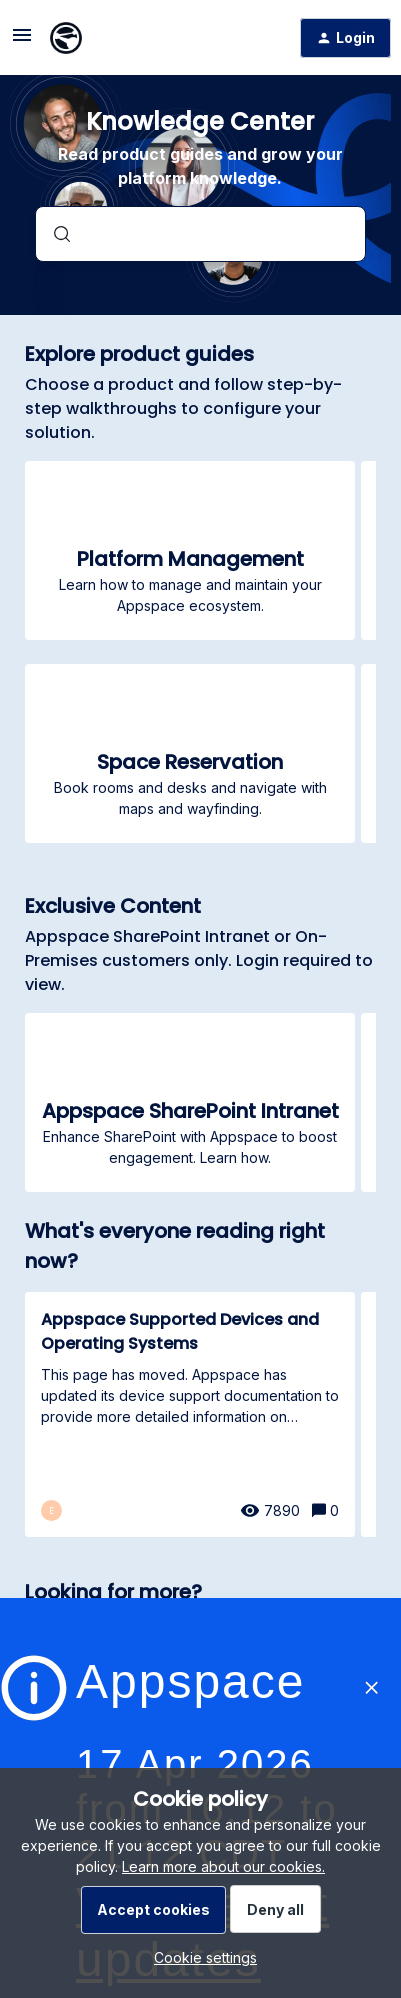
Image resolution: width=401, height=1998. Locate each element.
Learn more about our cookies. (223, 1866)
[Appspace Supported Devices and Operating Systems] (190, 1414)
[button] (200, 1957)
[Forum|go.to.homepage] (66, 38)
